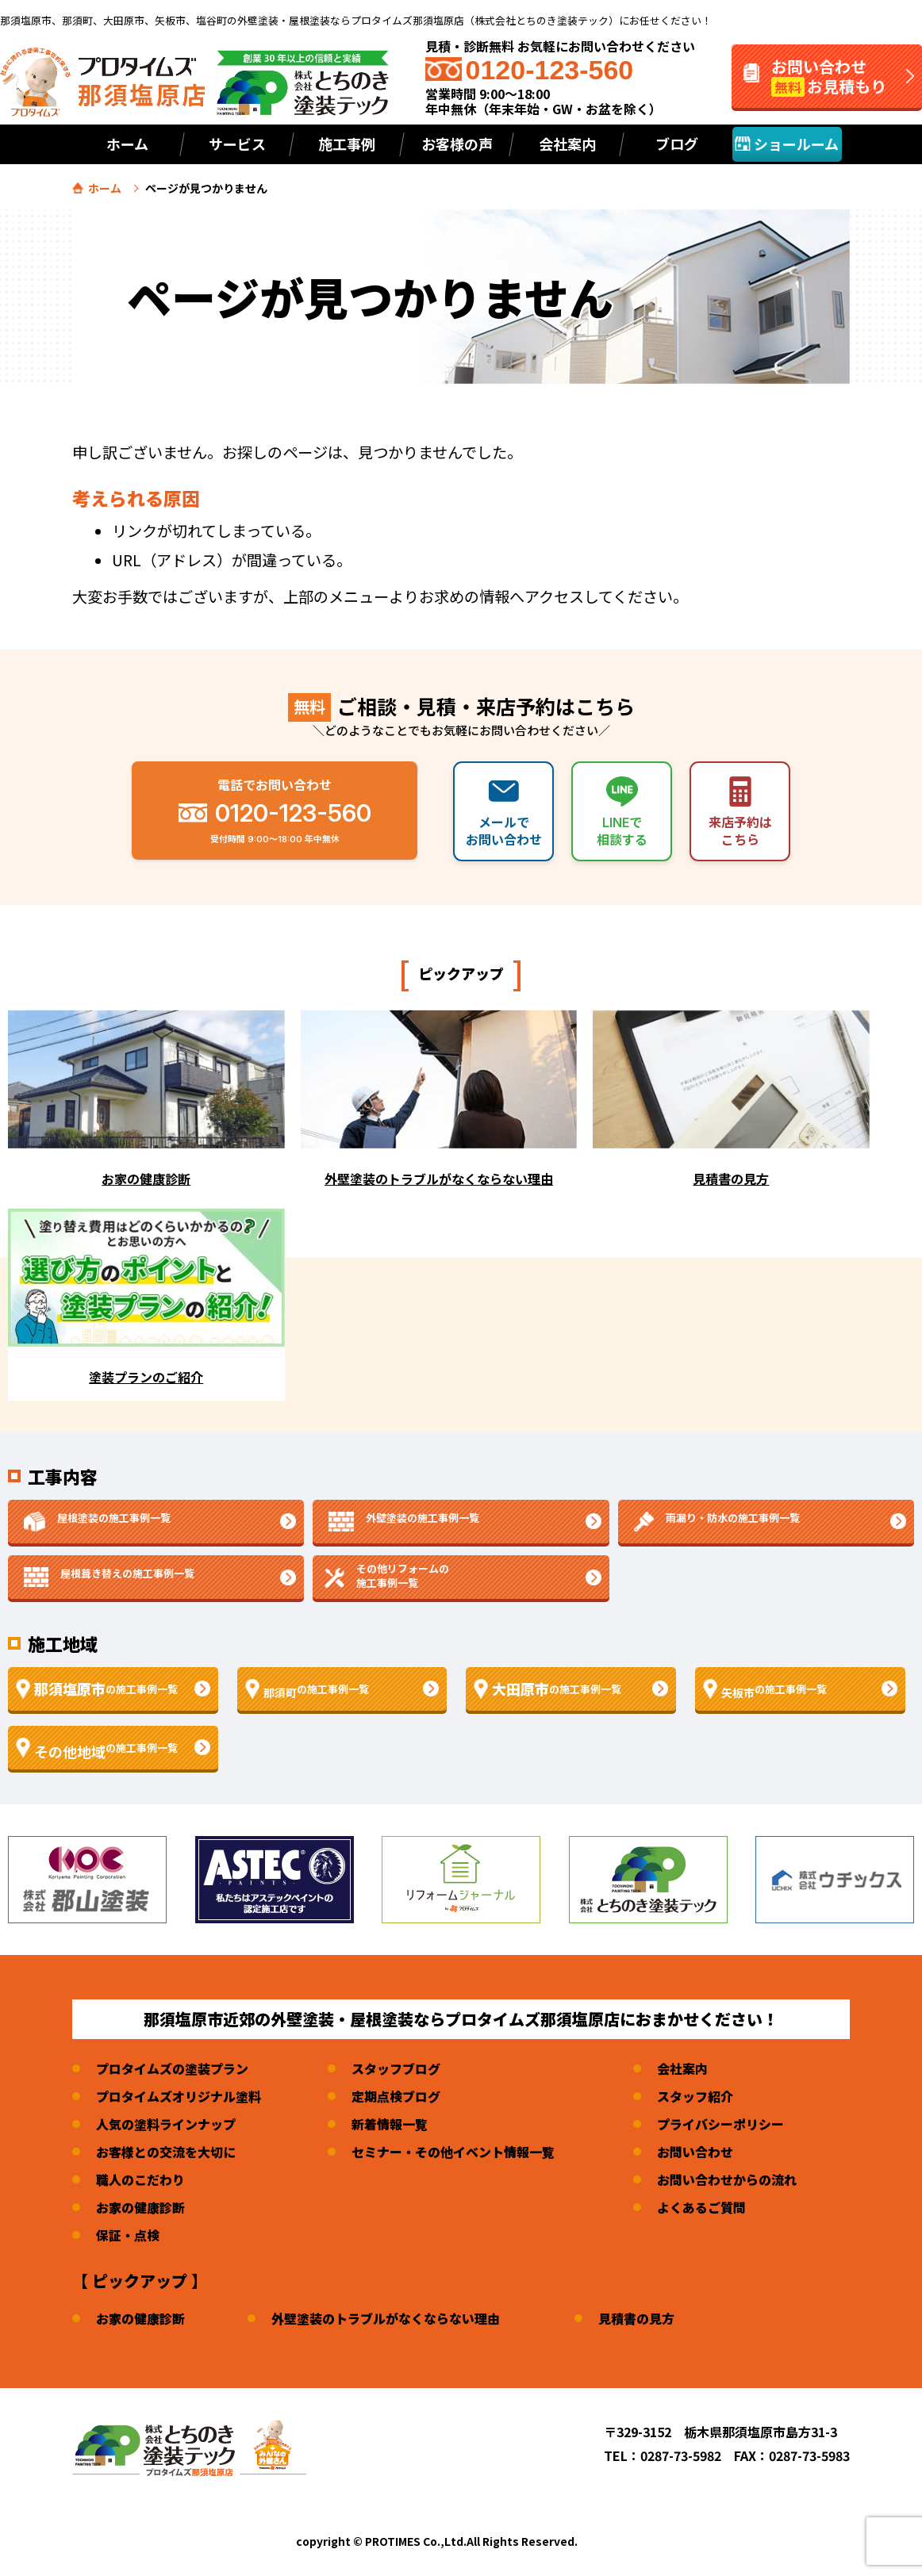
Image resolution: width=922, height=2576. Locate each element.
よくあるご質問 (701, 2207)
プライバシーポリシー (720, 2123)
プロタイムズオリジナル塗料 (178, 2096)
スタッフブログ (396, 2068)
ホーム (127, 143)
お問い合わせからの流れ (727, 2179)
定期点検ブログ (396, 2096)
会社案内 (682, 2068)
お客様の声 (457, 143)
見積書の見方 (636, 2318)
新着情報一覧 (390, 2123)
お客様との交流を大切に (166, 2151)
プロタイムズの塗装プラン (172, 2068)
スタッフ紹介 (695, 2096)
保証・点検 (127, 2234)
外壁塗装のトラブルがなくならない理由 (385, 2318)
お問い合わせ (695, 2151)
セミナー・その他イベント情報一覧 (453, 2151)
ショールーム (787, 143)
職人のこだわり (140, 2179)
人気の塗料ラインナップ (166, 2123)
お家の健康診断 (140, 2207)
